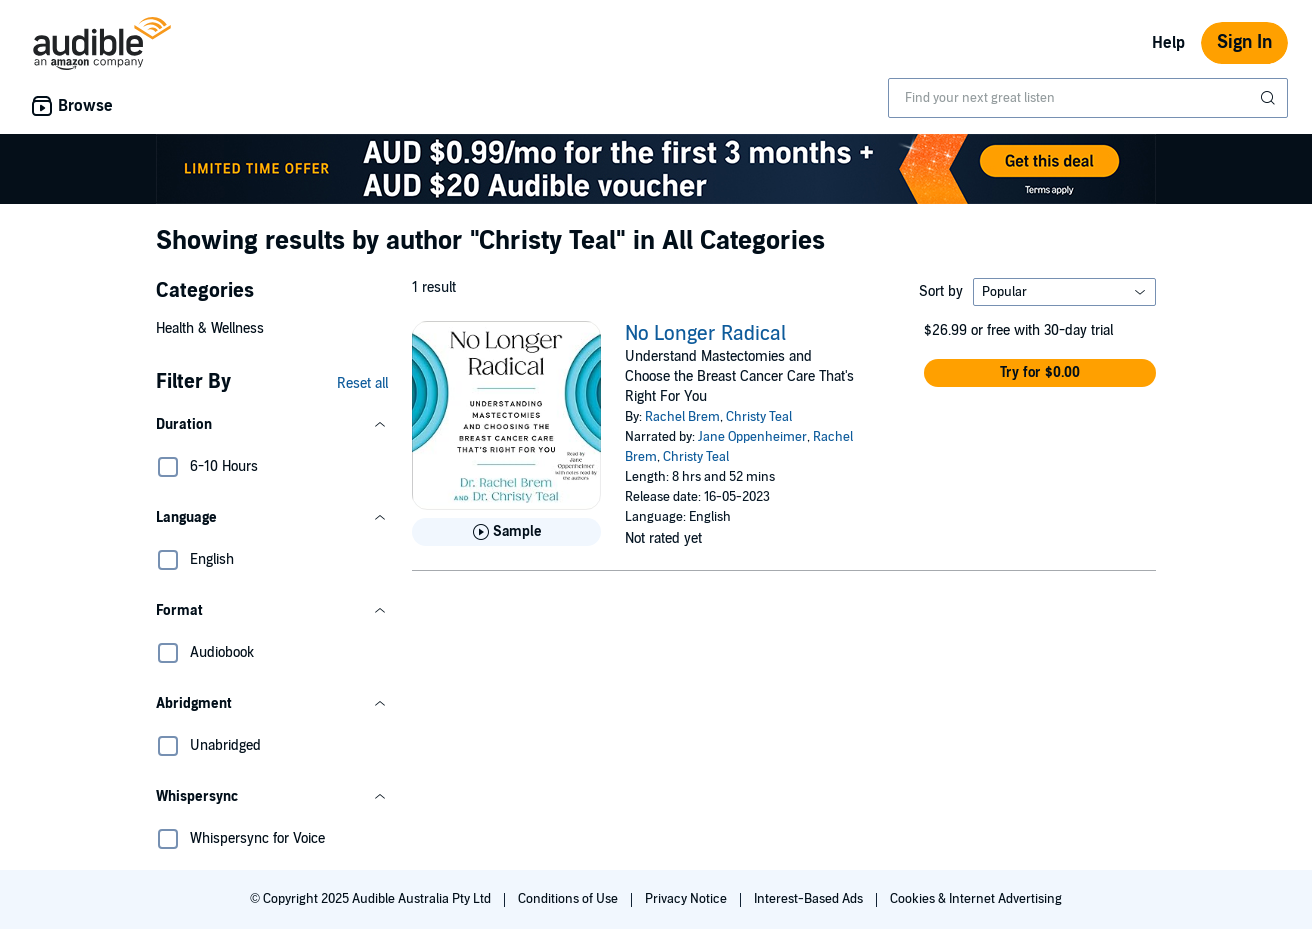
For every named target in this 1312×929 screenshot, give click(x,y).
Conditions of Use (569, 899)
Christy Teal (759, 417)
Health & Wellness (210, 328)
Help (1168, 43)
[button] (272, 425)
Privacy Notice (687, 899)
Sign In (1244, 42)
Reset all (362, 383)
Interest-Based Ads (810, 899)
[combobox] (1088, 98)
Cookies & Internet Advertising (976, 899)
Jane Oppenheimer (752, 437)
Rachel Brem (682, 417)
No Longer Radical (705, 334)
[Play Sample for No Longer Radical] (506, 532)
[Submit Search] (1270, 98)
